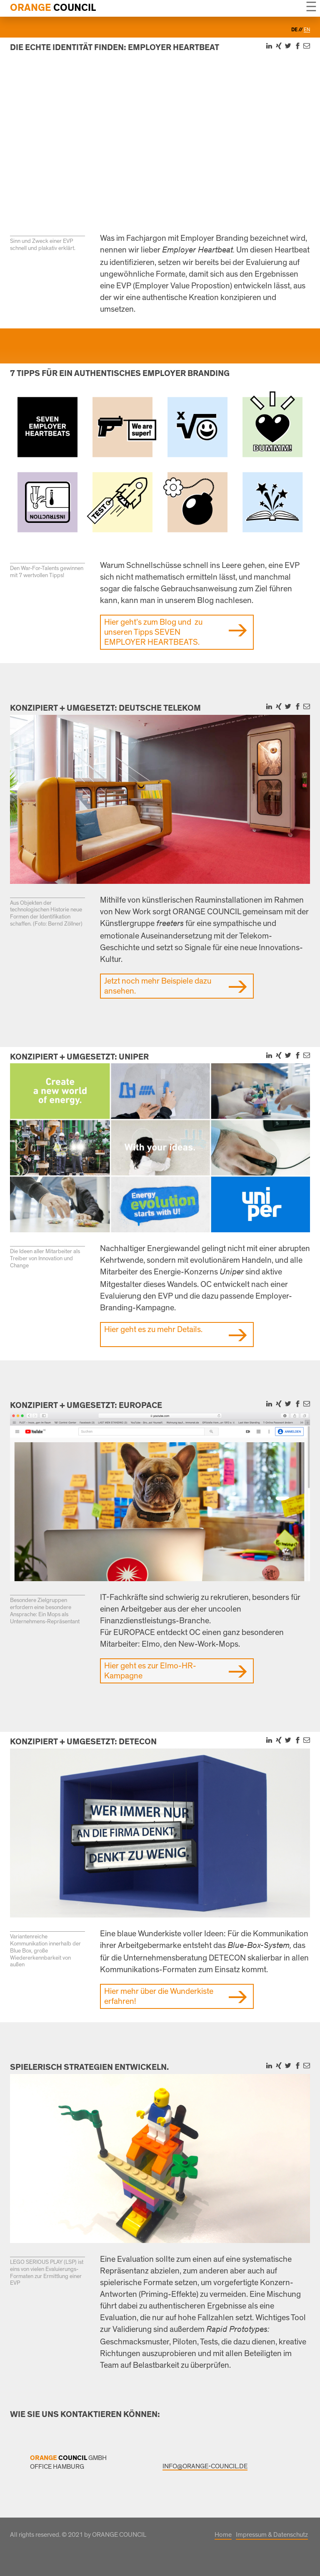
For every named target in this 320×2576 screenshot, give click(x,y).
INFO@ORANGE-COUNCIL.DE (205, 2466)
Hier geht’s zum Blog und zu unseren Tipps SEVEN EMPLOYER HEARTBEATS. (153, 632)
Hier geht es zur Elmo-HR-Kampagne (150, 1671)
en (307, 29)
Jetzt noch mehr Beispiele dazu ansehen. (157, 986)
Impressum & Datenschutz (272, 2534)
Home (223, 2534)
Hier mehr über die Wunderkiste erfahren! (158, 1996)
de (294, 29)
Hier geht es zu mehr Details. (153, 1329)
